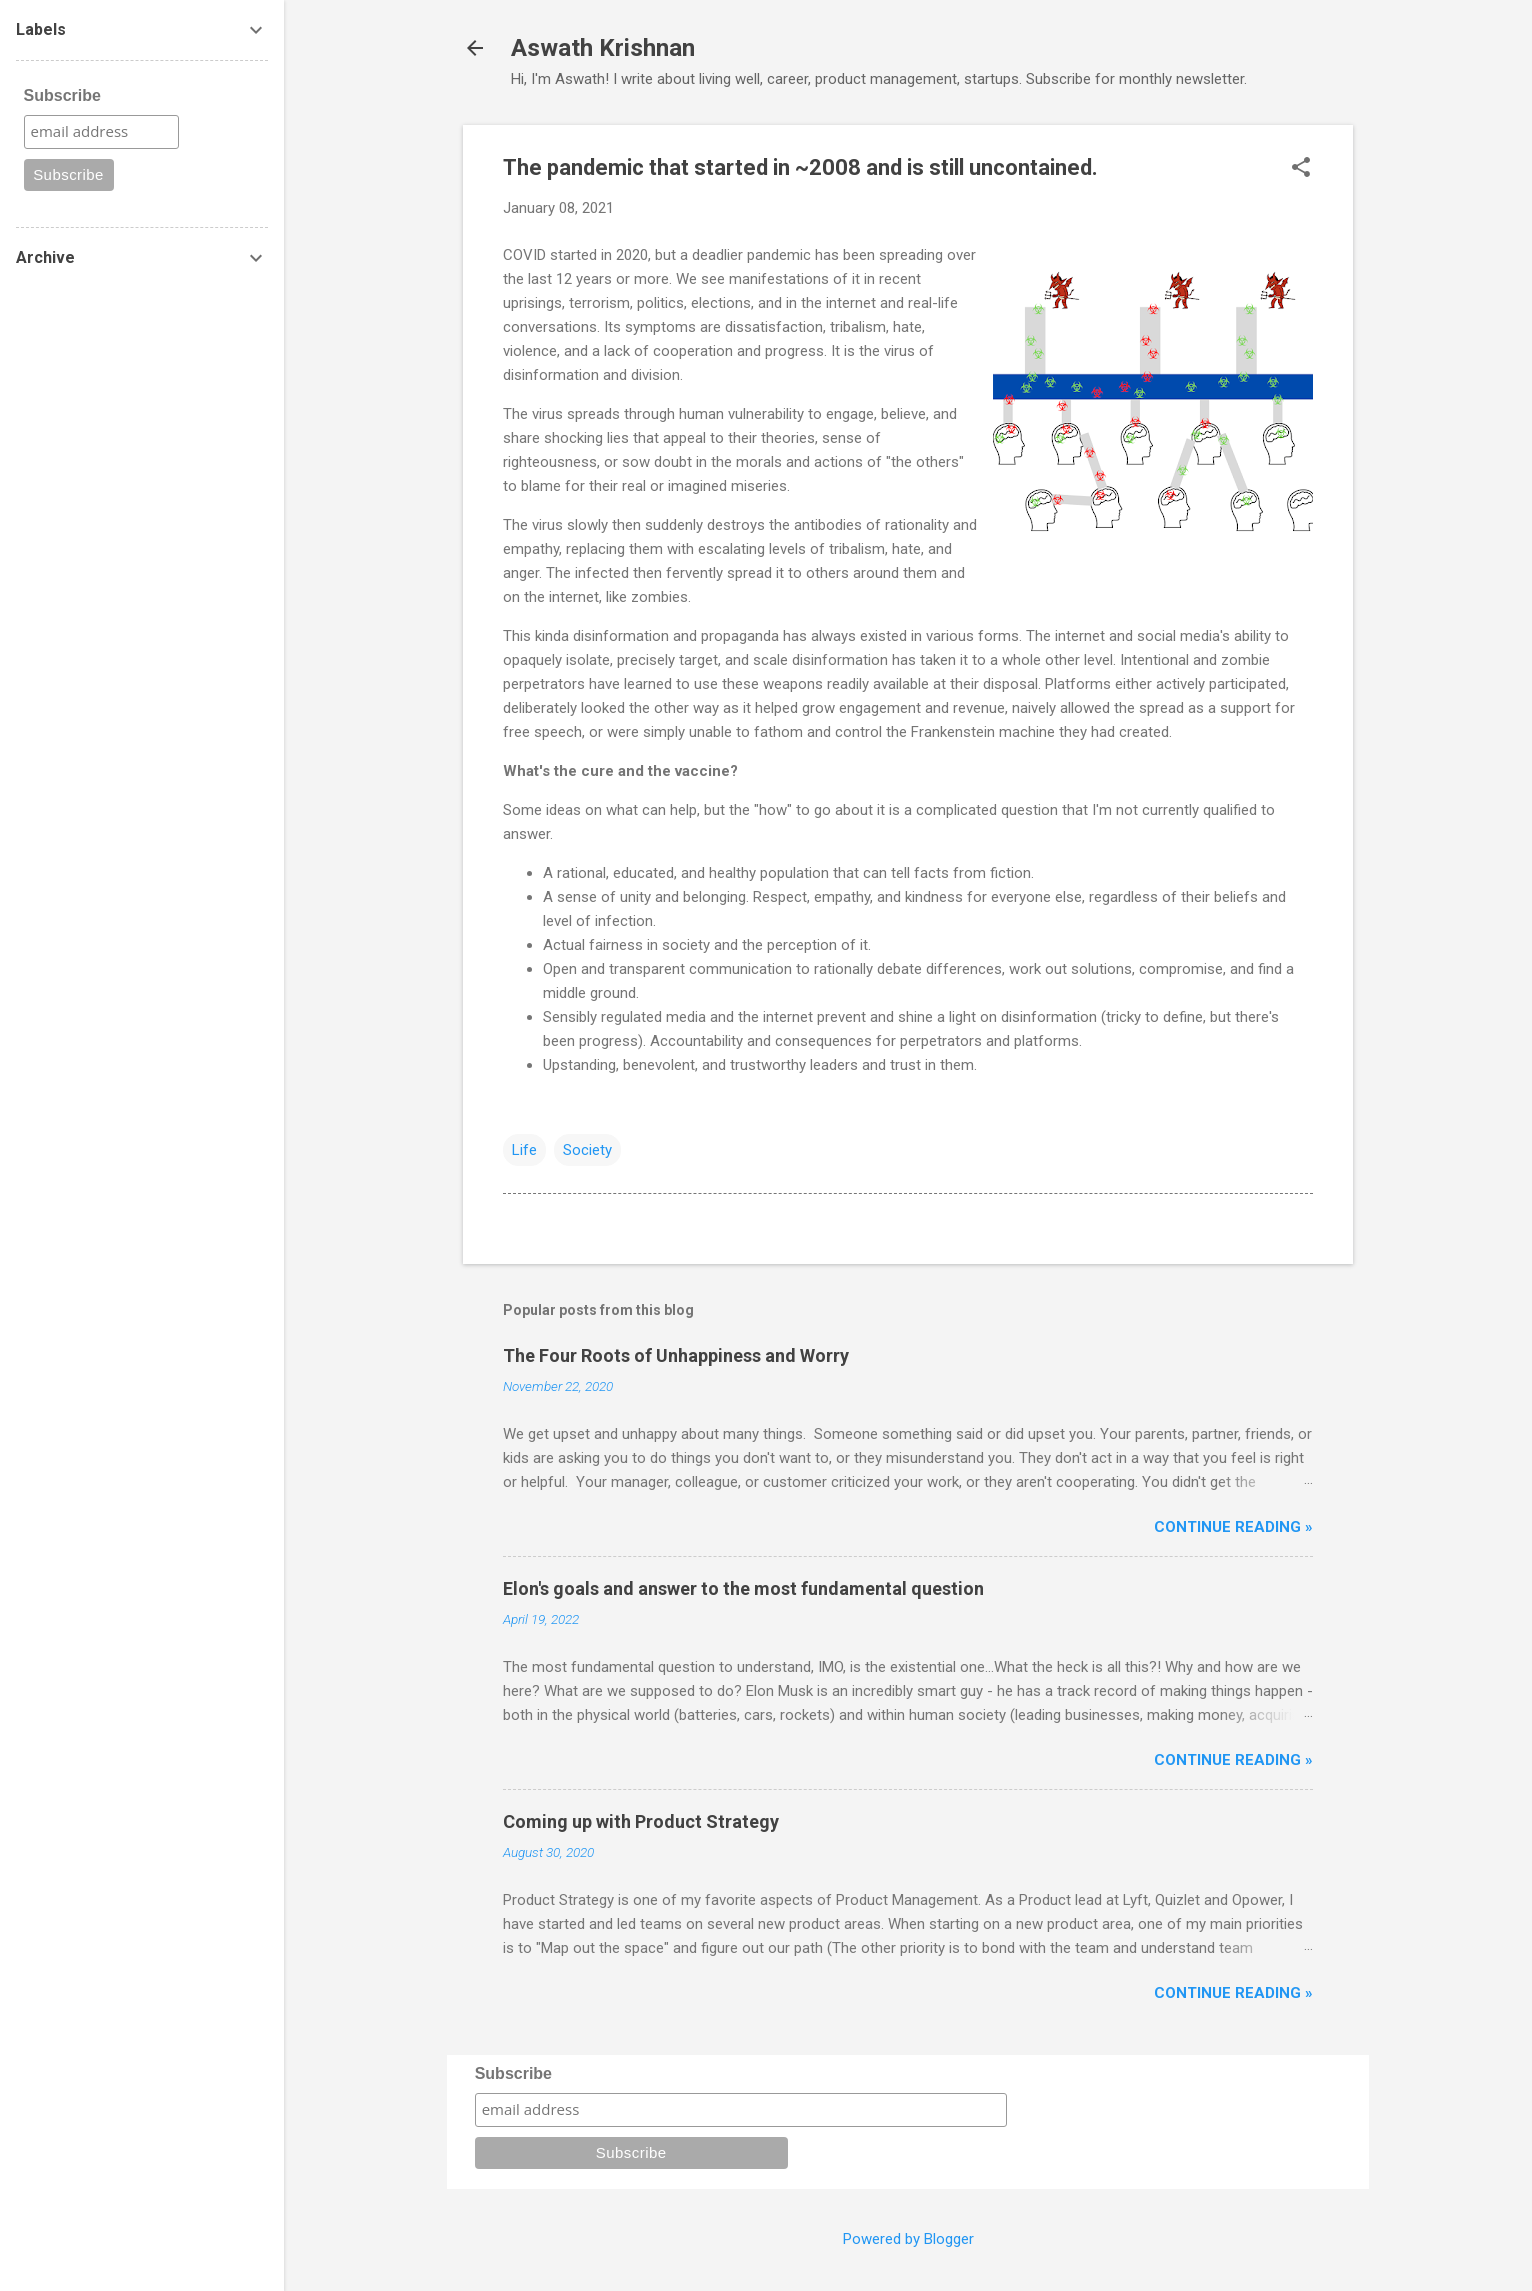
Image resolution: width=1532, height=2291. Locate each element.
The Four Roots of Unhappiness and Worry (676, 1355)
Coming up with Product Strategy (641, 1821)
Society (587, 1150)
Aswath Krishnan (603, 48)
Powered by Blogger (908, 2239)
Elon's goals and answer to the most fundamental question (743, 1588)
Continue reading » (1233, 1527)
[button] (1301, 169)
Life (524, 1150)
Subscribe (513, 2073)
